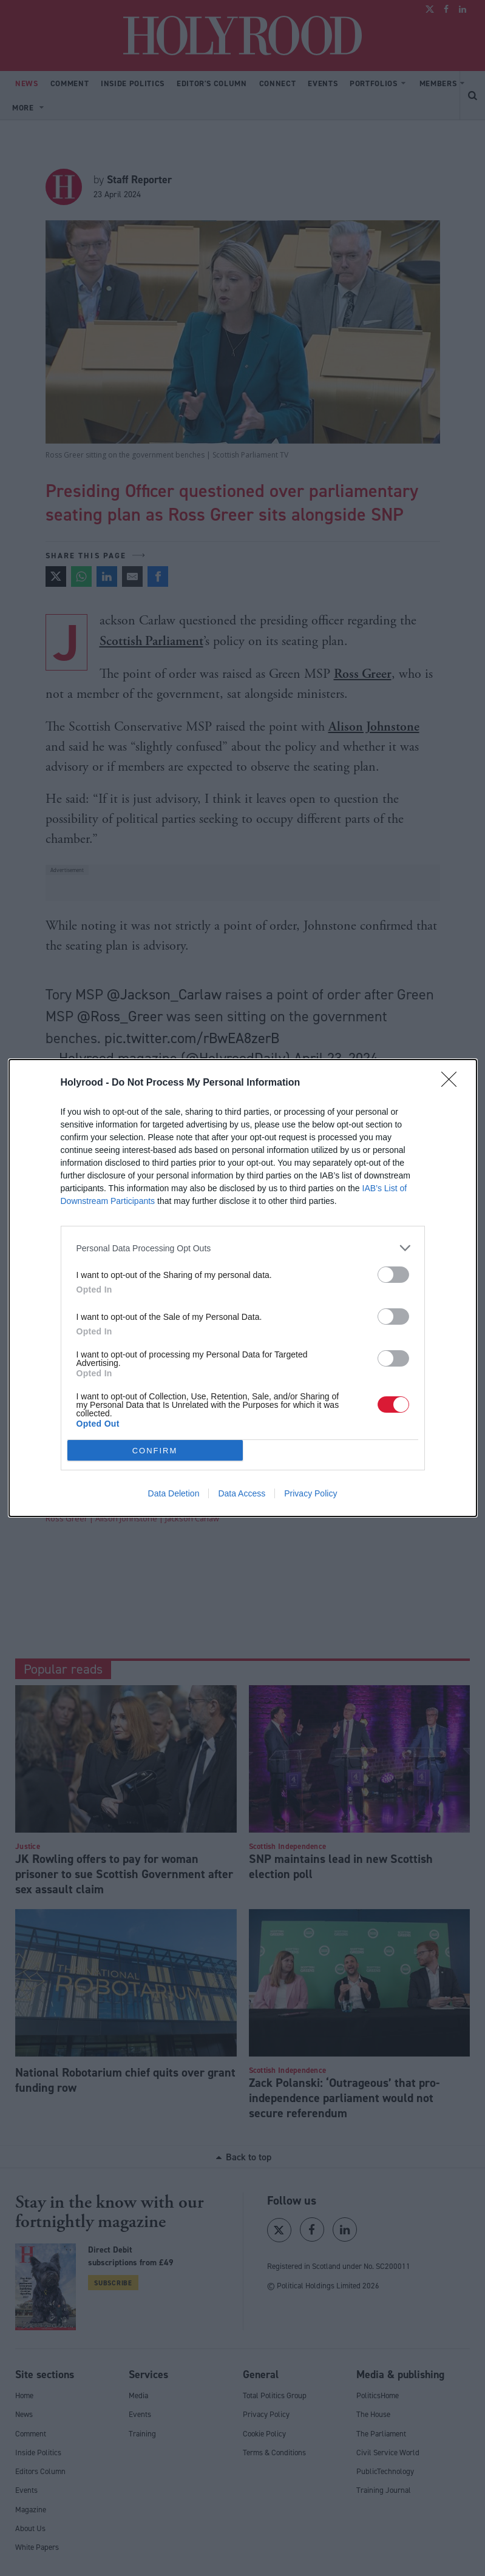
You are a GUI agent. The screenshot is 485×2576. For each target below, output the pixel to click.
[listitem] (242, 1248)
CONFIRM (155, 1450)
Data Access (241, 1493)
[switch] (393, 1274)
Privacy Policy (310, 1493)
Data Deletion (174, 1493)
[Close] (452, 1083)
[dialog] (243, 1288)
